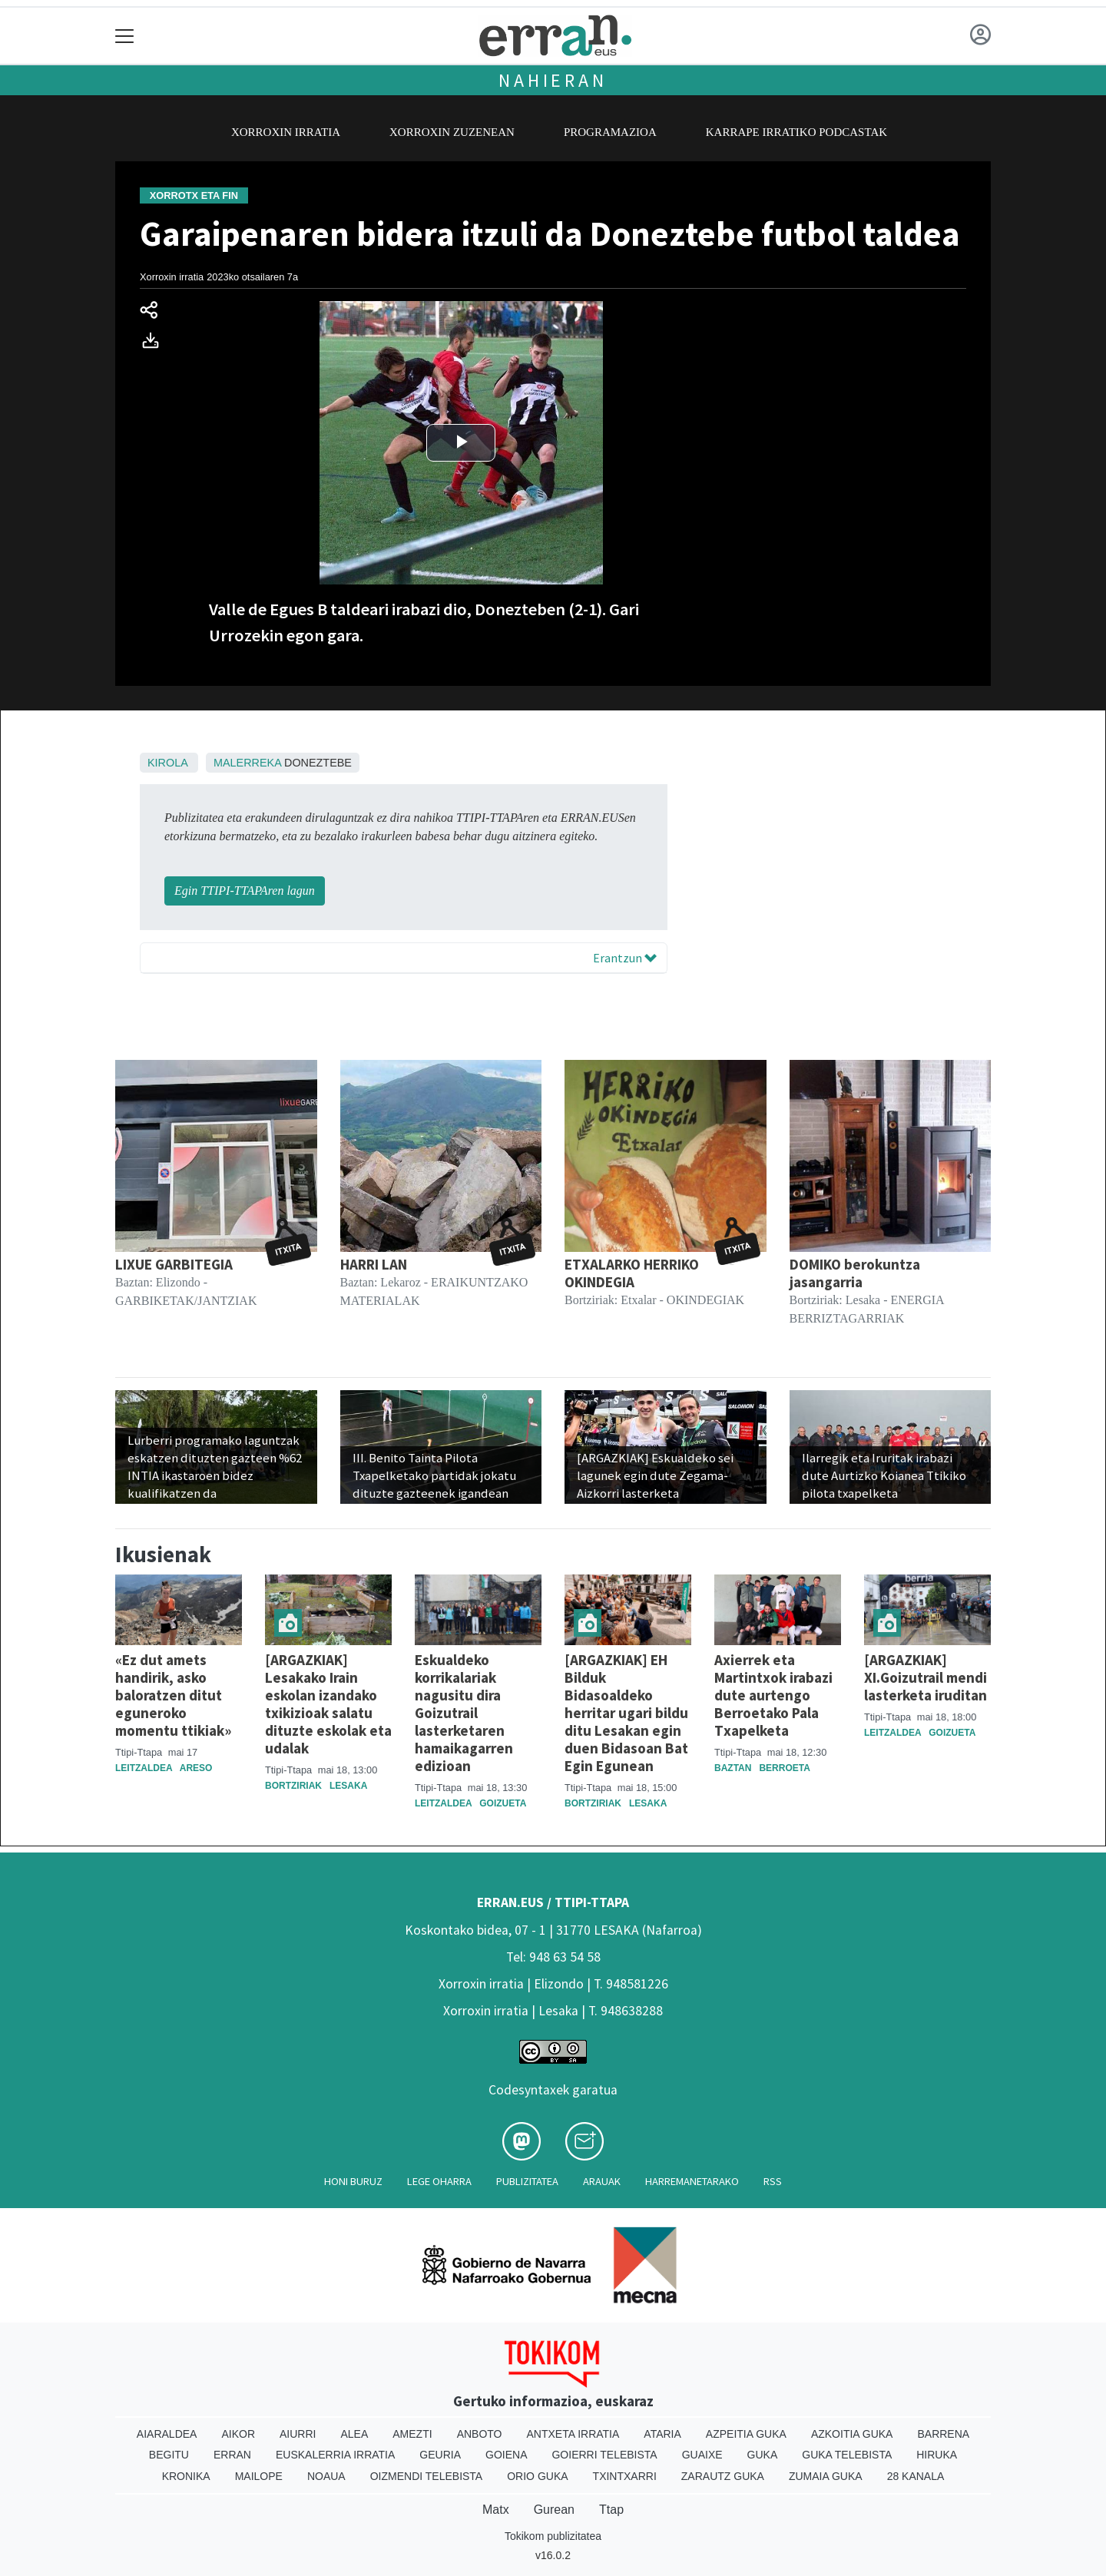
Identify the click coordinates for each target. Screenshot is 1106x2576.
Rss (772, 2181)
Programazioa (610, 132)
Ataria (662, 2434)
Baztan (732, 1768)
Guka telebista (847, 2455)
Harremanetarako (692, 2181)
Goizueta (502, 1803)
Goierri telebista (604, 2455)
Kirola (167, 763)
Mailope (259, 2476)
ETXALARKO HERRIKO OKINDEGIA (632, 1273)
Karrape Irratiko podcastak (796, 132)
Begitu (169, 2455)
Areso (196, 1768)
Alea (354, 2434)
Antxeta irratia (573, 2434)
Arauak (602, 2181)
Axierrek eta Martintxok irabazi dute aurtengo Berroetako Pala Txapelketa (773, 1695)
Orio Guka (537, 2476)
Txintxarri (625, 2476)
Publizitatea (527, 2181)
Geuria (440, 2455)
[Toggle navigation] (124, 35)
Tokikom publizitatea (553, 2536)
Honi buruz (353, 2181)
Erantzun (625, 957)
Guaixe (702, 2455)
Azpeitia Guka (746, 2434)
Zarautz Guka (722, 2476)
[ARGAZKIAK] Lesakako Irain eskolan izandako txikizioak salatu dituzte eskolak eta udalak (328, 1704)
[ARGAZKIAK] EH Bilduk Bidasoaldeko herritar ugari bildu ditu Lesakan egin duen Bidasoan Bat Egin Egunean (626, 1713)
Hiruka (936, 2455)
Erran (232, 2455)
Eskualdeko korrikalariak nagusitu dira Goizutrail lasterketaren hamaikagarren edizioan (464, 1713)
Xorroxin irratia (285, 132)
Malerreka (247, 763)
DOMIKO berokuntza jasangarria (855, 1273)
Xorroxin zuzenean (452, 132)
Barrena (943, 2434)
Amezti (412, 2434)
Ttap (611, 2509)
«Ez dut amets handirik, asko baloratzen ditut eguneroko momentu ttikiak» (173, 1695)
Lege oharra (439, 2181)
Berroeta (784, 1768)
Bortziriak (293, 1785)
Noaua (326, 2476)
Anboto (479, 2434)
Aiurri (298, 2434)
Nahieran (552, 80)
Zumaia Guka (826, 2476)
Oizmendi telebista (426, 2476)
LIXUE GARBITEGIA (174, 1264)
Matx (495, 2509)
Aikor (238, 2434)
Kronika (186, 2476)
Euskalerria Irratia (335, 2455)
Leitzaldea (143, 1768)
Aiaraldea (167, 2434)
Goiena (506, 2455)
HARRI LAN (373, 1264)
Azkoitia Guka (852, 2434)
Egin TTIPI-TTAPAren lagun (244, 890)
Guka (762, 2455)
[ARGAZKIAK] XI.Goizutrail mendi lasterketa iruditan (925, 1677)
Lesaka (348, 1785)
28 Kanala (916, 2476)
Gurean (554, 2509)
